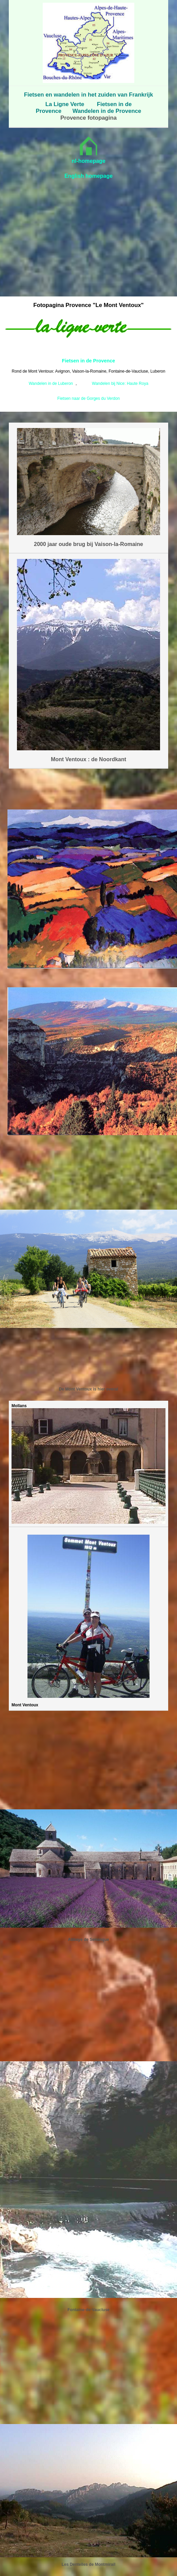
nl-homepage (88, 161)
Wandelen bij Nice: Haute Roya (120, 383)
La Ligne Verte (64, 104)
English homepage (88, 176)
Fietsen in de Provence (88, 360)
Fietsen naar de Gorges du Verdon (88, 398)
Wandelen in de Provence (107, 111)
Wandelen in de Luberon (51, 383)
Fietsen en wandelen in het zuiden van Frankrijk (88, 94)
